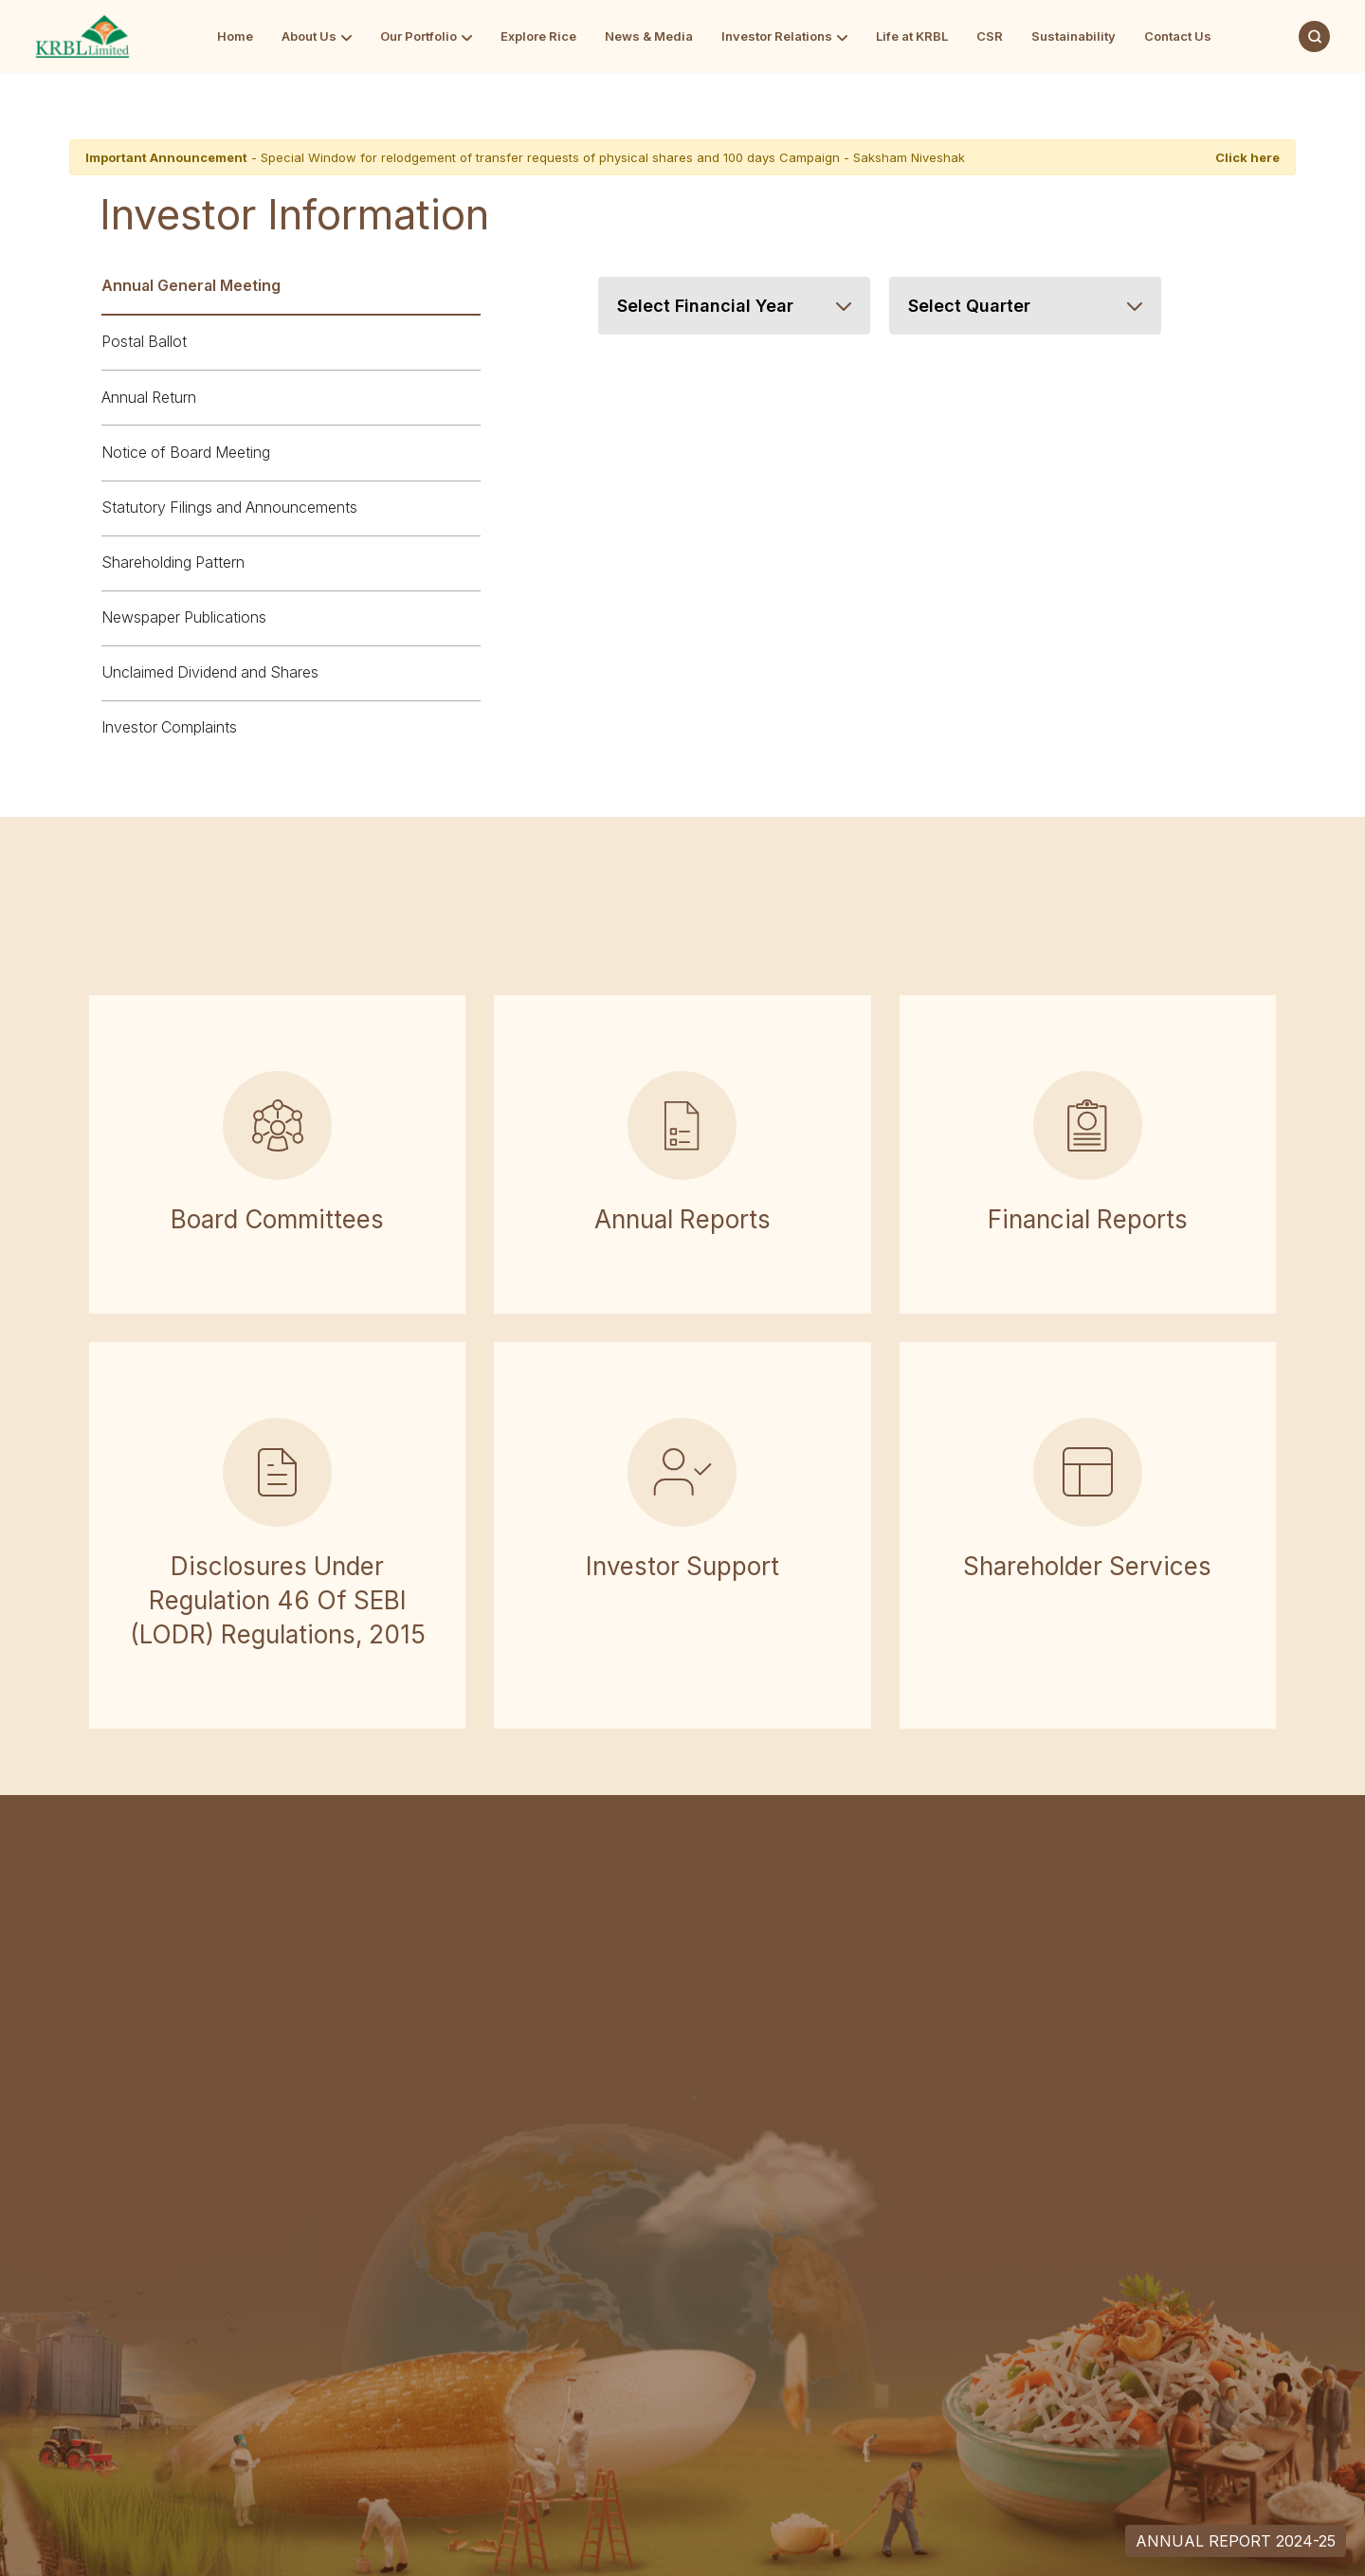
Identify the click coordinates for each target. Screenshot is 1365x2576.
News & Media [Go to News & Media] (649, 36)
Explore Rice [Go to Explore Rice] (538, 36)
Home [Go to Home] (235, 36)
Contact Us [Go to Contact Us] (1177, 36)
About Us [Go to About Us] (309, 36)
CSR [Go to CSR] (989, 36)
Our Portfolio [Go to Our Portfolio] (418, 36)
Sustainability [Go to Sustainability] (1073, 36)
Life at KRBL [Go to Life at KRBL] (912, 36)
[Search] (1314, 36)
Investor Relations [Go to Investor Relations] (776, 36)
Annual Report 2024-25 (1236, 2540)
